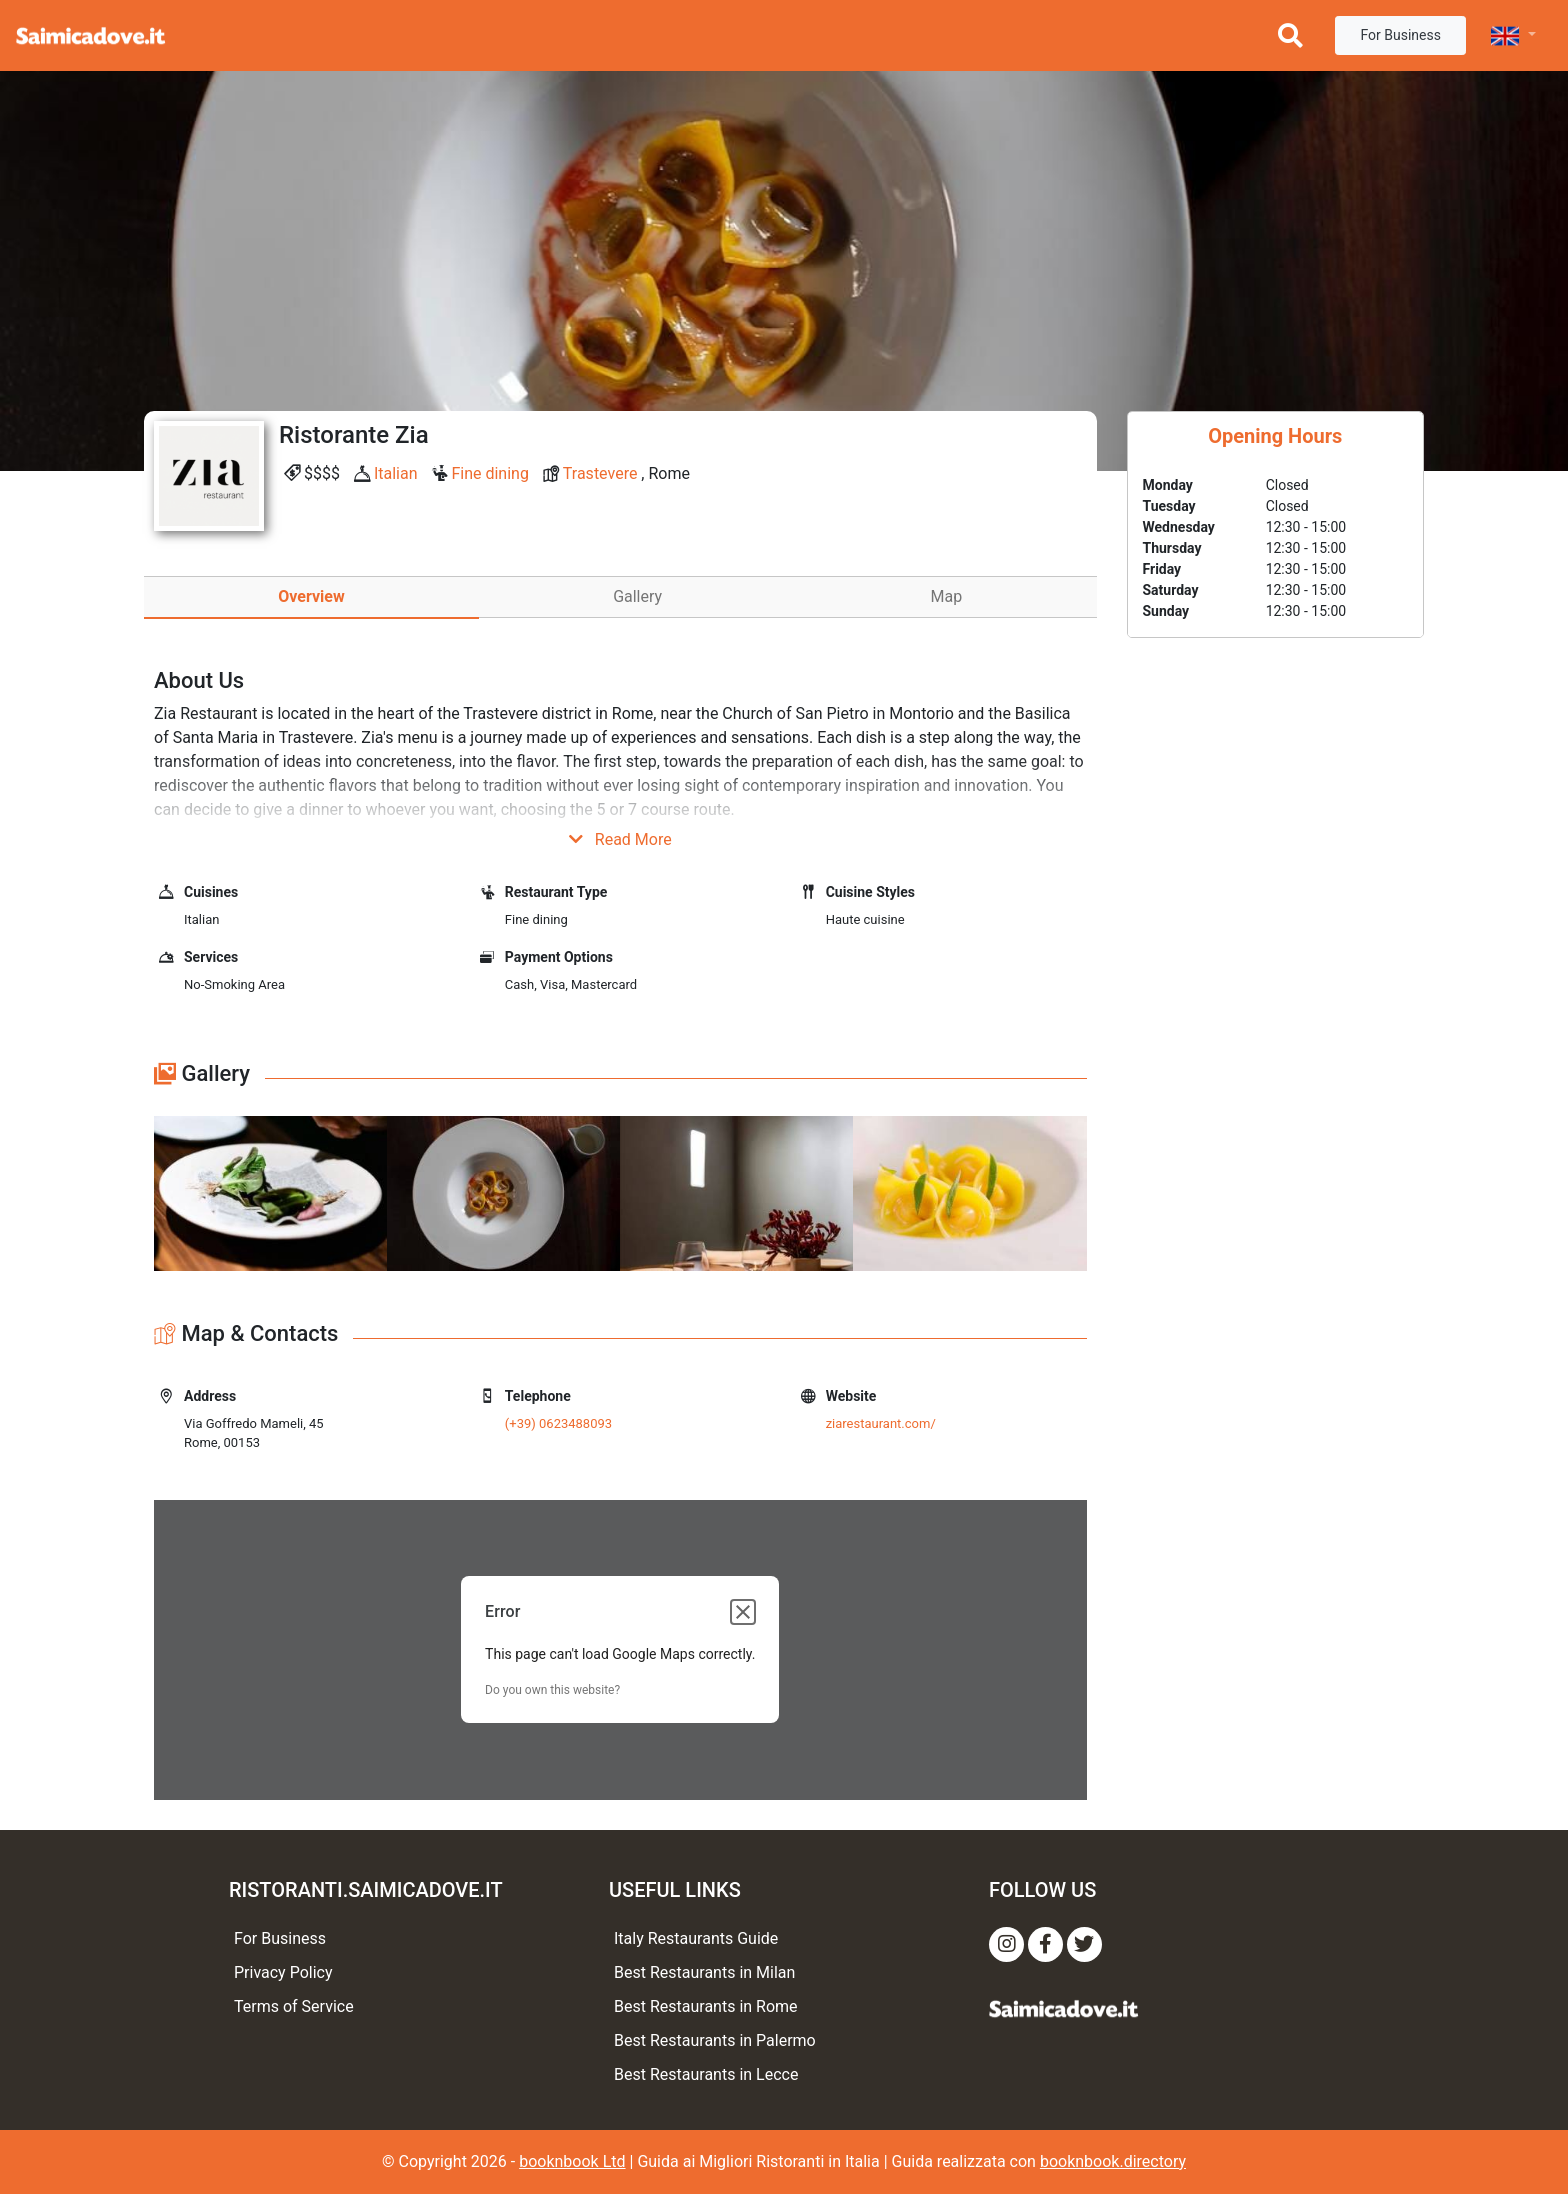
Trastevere (600, 473)
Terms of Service (294, 2006)
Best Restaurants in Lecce (706, 2074)
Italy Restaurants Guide (696, 1938)
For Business (1400, 35)
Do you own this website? (552, 1690)
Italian (396, 473)
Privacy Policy (283, 1972)
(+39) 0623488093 (558, 1423)
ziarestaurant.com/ (881, 1423)
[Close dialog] (743, 1612)
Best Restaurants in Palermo (715, 2040)
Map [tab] (947, 596)
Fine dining (489, 473)
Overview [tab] (311, 596)
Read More (620, 839)
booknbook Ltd (572, 2161)
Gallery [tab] (637, 596)
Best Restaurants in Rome (706, 2006)
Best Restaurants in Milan (704, 1972)
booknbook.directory (1113, 2161)
